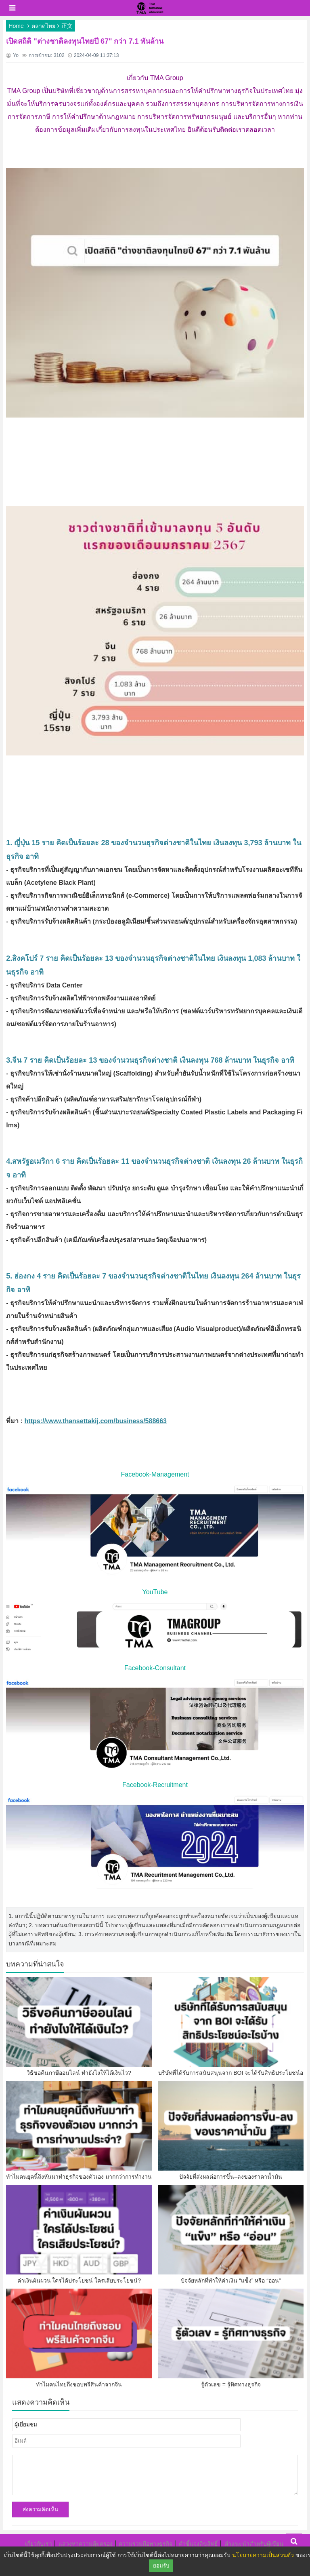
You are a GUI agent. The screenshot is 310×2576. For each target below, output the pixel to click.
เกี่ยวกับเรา (38, 2543)
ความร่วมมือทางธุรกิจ (145, 2543)
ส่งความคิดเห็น (40, 2509)
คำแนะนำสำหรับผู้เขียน (253, 2543)
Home (15, 26)
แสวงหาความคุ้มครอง (86, 2543)
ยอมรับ (161, 2566)
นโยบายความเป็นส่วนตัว (263, 2555)
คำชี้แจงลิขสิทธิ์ (198, 2543)
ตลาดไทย (43, 26)
